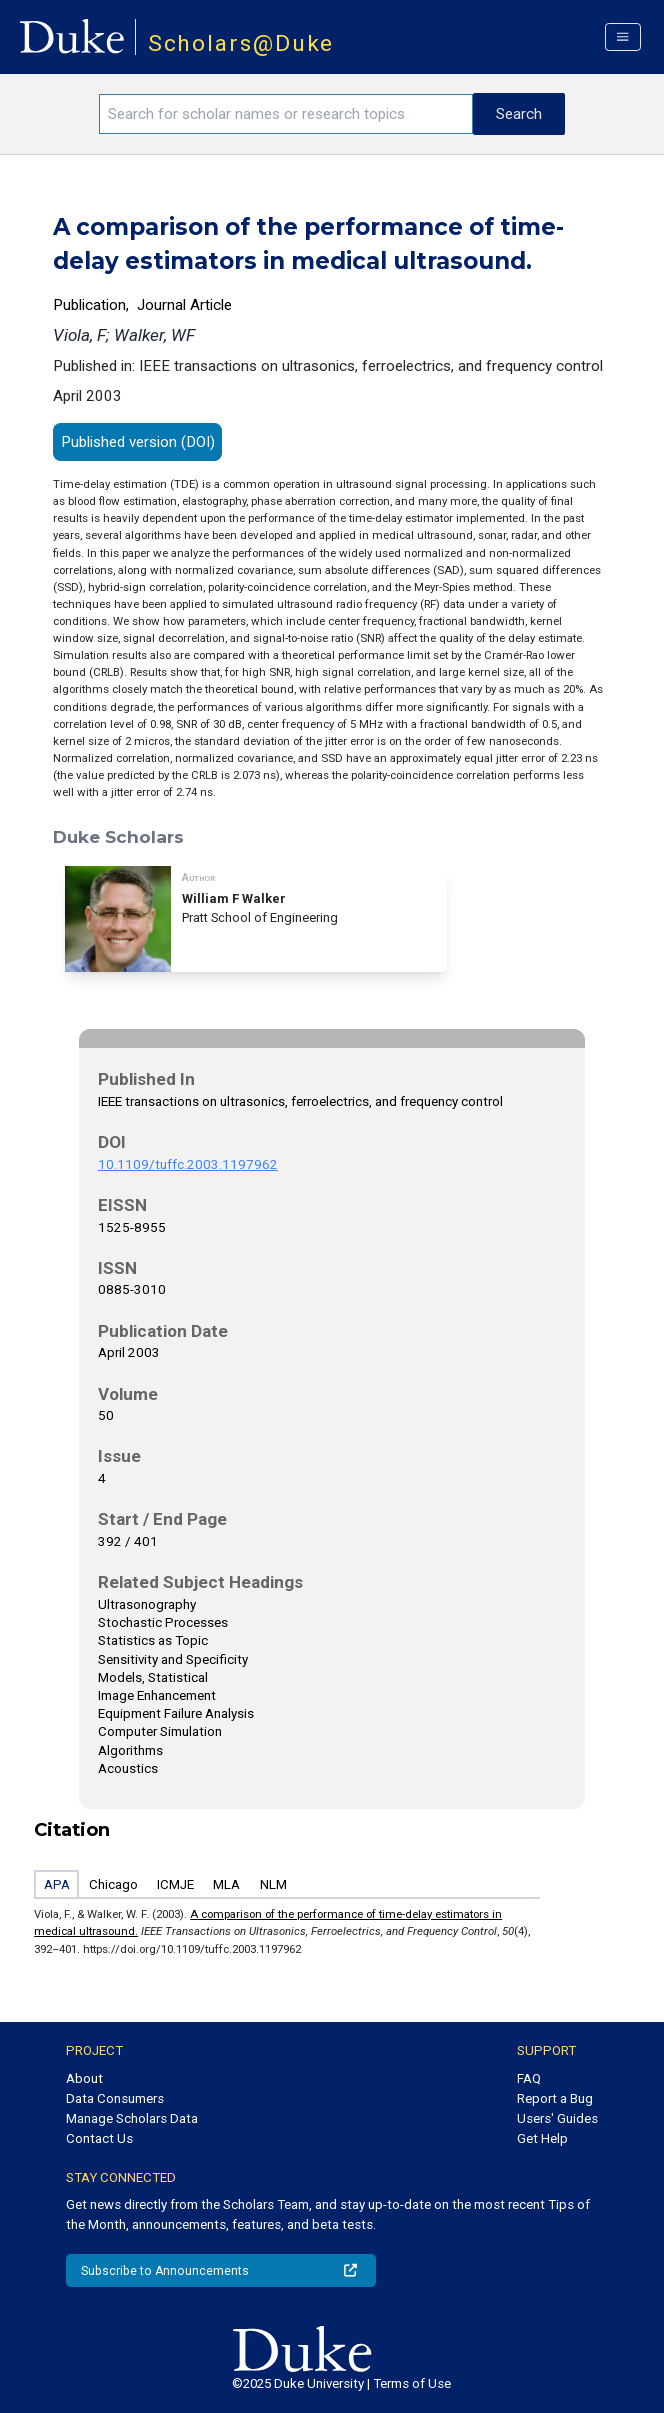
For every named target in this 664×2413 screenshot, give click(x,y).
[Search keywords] (286, 114)
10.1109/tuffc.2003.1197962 (188, 1164)
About (84, 2078)
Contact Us (99, 2138)
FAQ (529, 2078)
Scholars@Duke (241, 43)
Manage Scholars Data (132, 2118)
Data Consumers (115, 2098)
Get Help (542, 2138)
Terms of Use (412, 2383)
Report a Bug (555, 2098)
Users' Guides (557, 2118)
